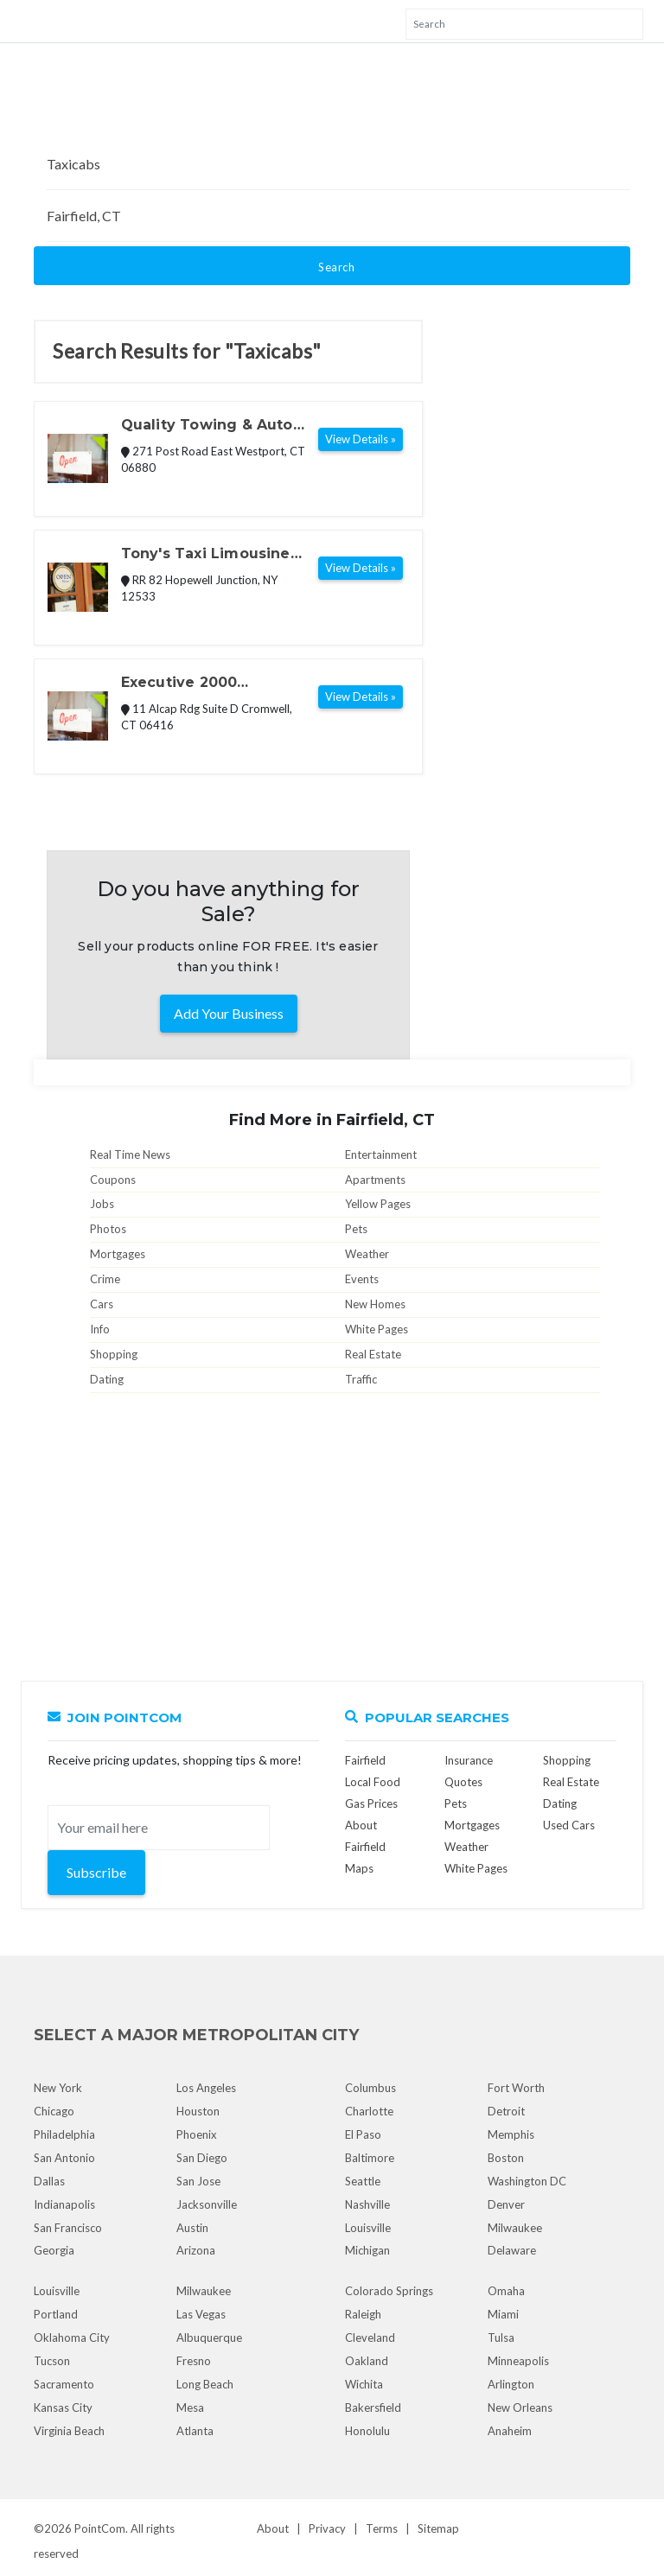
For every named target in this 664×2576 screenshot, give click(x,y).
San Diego (201, 2158)
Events (362, 1279)
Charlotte (369, 2111)
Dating (107, 1379)
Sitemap (438, 2528)
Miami (503, 2314)
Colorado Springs (389, 2291)
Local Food (372, 1782)
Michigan (367, 2250)
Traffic (361, 1379)
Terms (382, 2528)
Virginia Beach (69, 2431)
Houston (198, 2111)
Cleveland (370, 2337)
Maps (359, 1868)
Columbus (370, 2088)
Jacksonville (206, 2204)
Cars (101, 1304)
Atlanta (195, 2431)
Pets (356, 1229)
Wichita (364, 2384)
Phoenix (196, 2134)
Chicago (54, 2111)
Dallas (49, 2181)
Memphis (511, 2134)
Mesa (190, 2407)
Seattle (362, 2181)
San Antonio (64, 2158)
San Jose (198, 2181)
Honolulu (367, 2431)
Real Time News (130, 1154)
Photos (108, 1229)
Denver (506, 2204)
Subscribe (96, 1872)
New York (58, 2088)
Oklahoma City (72, 2337)
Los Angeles (206, 2088)
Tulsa (501, 2337)
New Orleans (520, 2407)
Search (336, 267)
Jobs (102, 1204)
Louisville (368, 2228)
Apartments (375, 1179)
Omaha (506, 2291)
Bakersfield (373, 2407)
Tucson (52, 2361)
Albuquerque (209, 2337)
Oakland (366, 2361)
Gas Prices (371, 1803)
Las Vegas (201, 2314)
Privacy (327, 2528)
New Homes (375, 1304)
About (273, 2528)
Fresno (193, 2361)
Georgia (54, 2250)
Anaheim (510, 2431)
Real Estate (373, 1354)
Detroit (506, 2111)
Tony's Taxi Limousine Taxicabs (205, 554)
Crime (105, 1279)
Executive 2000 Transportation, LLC (196, 683)
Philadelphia (64, 2134)
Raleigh (363, 2314)
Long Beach (204, 2384)
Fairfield (365, 1760)
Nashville (367, 2204)
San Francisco (68, 2228)
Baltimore (369, 2158)
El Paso (363, 2134)
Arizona (195, 2250)
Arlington (511, 2384)
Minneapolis (518, 2361)
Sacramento (64, 2384)
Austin (192, 2228)
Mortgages (117, 1254)
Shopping (113, 1354)
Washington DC (527, 2181)
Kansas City (63, 2407)
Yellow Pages (378, 1204)
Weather (367, 1254)
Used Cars (569, 1825)
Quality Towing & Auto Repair (207, 426)
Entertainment (381, 1154)
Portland (56, 2314)
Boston (506, 2158)
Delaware (512, 2250)
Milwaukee (515, 2228)
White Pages (376, 1329)
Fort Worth (516, 2088)
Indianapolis (64, 2204)
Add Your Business (229, 1013)
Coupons (113, 1179)
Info (100, 1329)
